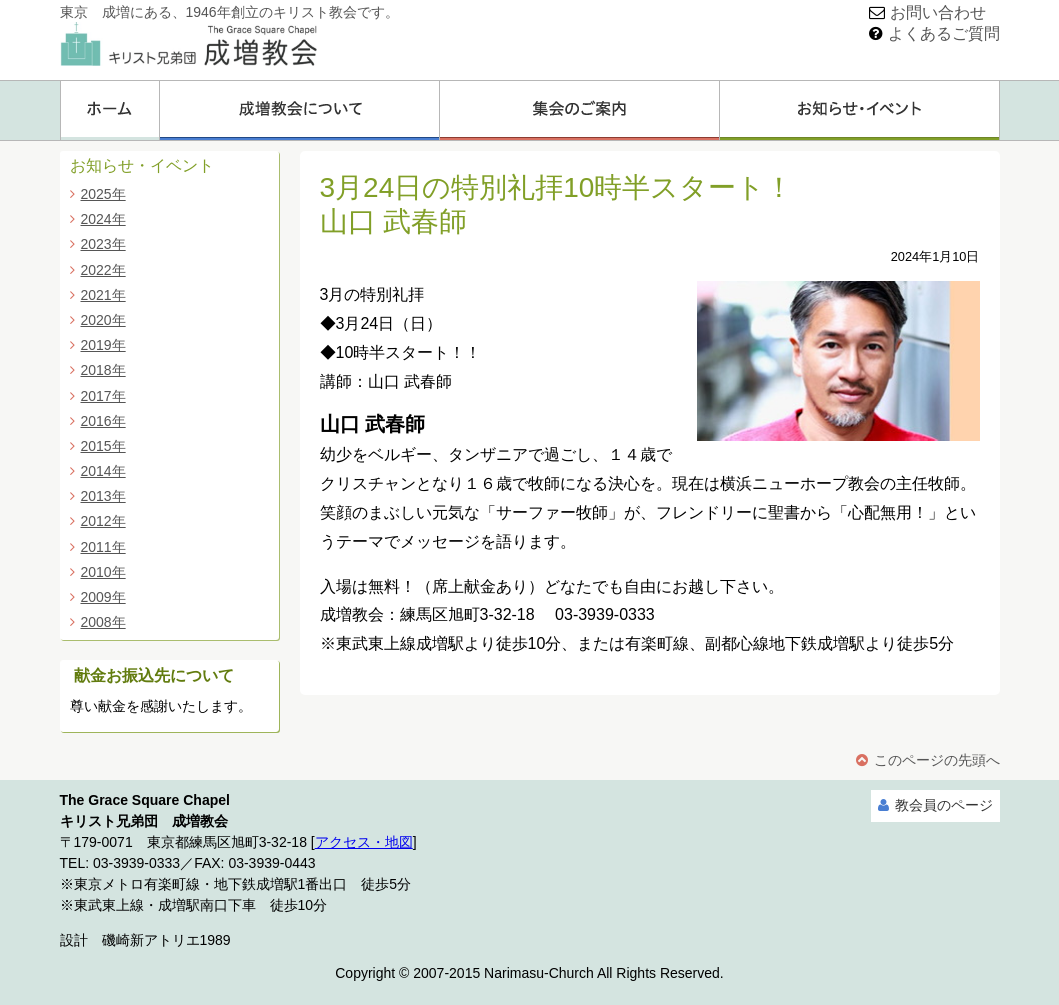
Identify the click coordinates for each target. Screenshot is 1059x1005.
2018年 (103, 370)
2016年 (103, 421)
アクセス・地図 (364, 842)
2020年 (103, 320)
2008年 (103, 622)
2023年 (103, 244)
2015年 (103, 446)
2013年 (103, 496)
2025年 (103, 194)
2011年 (103, 547)
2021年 (103, 295)
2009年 (103, 597)
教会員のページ (944, 805)
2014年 (103, 471)
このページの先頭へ (937, 760)
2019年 (103, 345)
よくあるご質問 (944, 33)
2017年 (103, 396)
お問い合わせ (938, 12)
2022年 (103, 270)
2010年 (103, 572)
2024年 (103, 219)
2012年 (103, 521)
